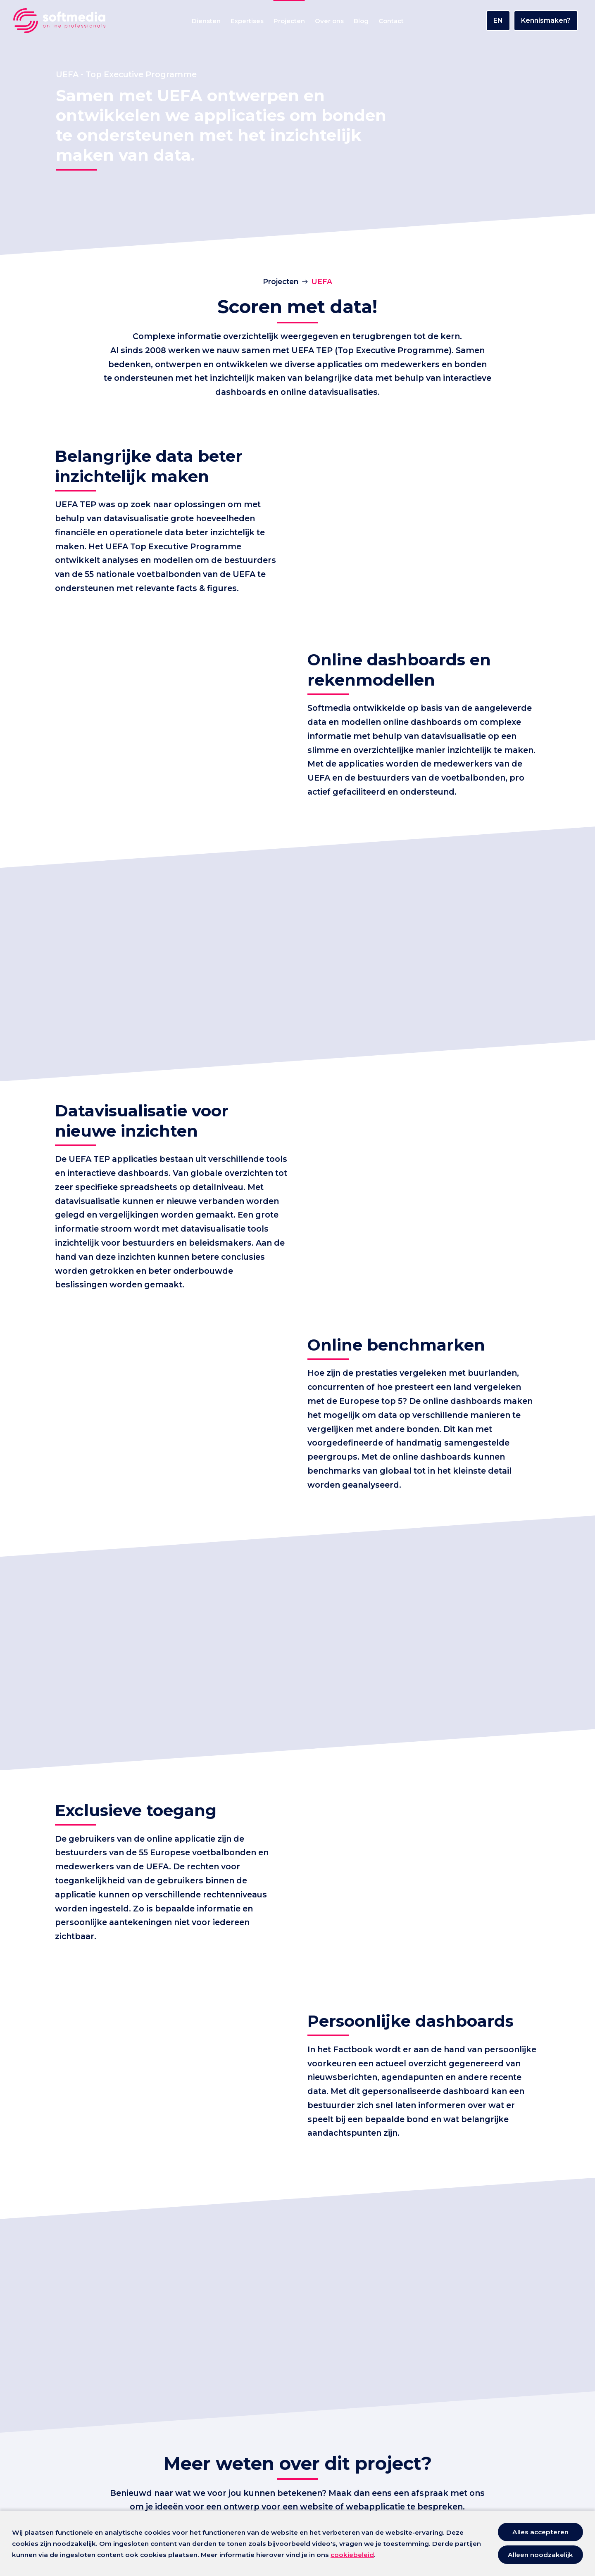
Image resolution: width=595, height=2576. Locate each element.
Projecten (281, 281)
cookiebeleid (352, 2555)
